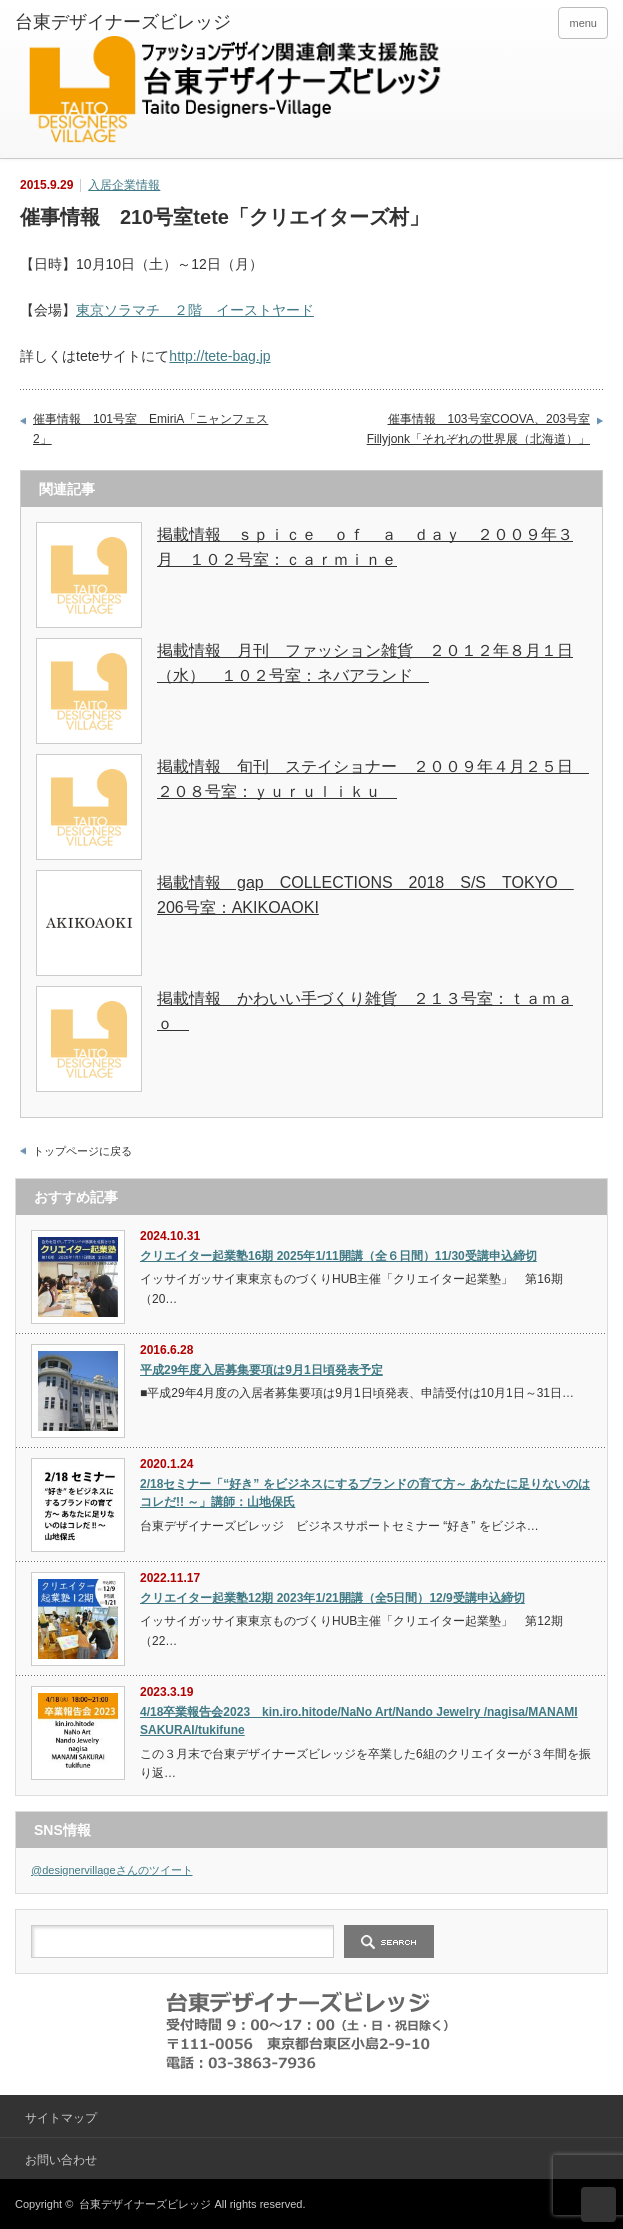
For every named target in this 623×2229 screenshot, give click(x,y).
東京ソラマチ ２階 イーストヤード (195, 310)
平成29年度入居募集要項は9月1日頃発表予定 (261, 1370)
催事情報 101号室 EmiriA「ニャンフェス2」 (150, 429)
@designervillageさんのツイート (112, 1870)
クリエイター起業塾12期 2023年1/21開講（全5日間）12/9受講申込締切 (332, 1598)
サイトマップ (61, 2118)
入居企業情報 (124, 185)
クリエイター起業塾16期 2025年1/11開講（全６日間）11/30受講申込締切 (338, 1256)
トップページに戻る (82, 1151)
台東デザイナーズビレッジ (145, 2204)
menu (583, 23)
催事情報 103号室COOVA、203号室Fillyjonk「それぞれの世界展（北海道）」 (478, 429)
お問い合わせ (61, 2160)
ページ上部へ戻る (598, 2204)
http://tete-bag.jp (219, 356)
